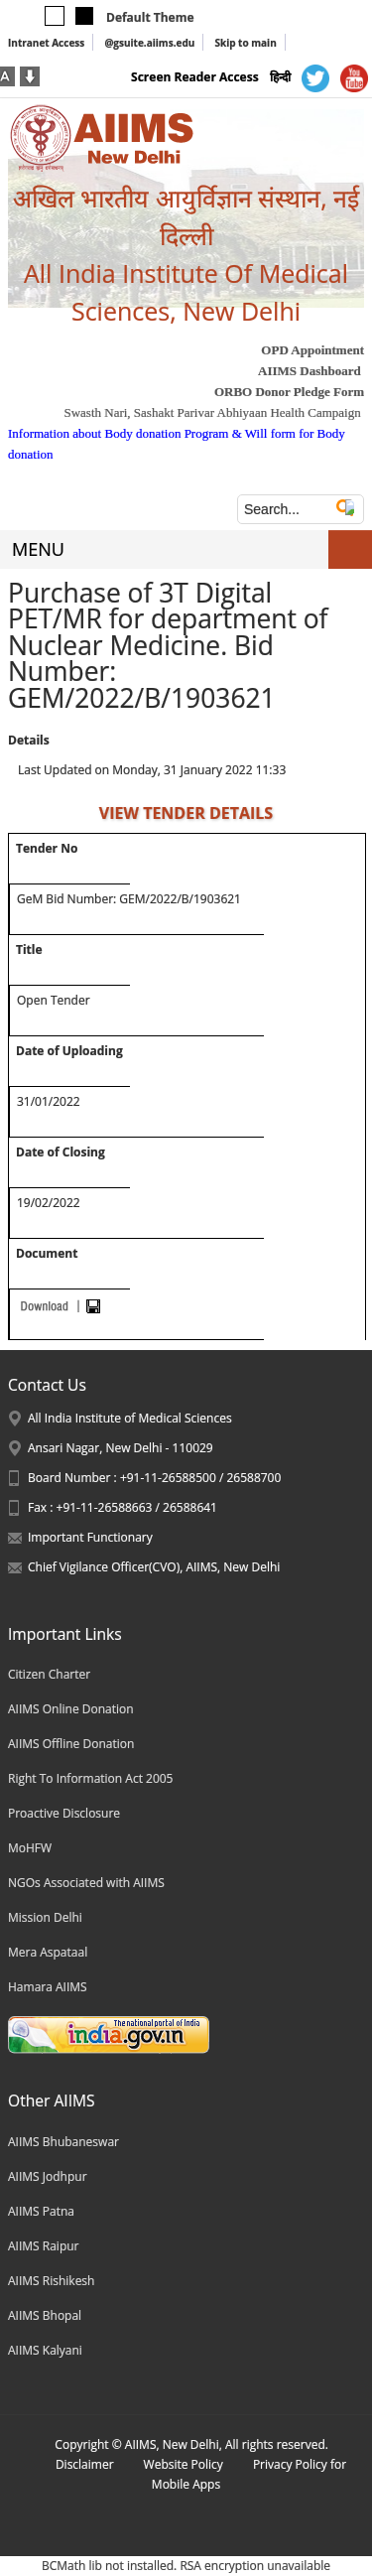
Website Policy (183, 2464)
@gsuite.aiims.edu (149, 43)
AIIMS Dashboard (309, 370)
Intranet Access (46, 43)
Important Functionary (90, 1537)
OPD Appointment (312, 349)
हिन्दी (280, 76)
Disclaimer (85, 2464)
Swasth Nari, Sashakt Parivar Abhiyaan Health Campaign (211, 412)
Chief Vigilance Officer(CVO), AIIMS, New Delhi (154, 1567)
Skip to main (245, 43)
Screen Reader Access (195, 76)
